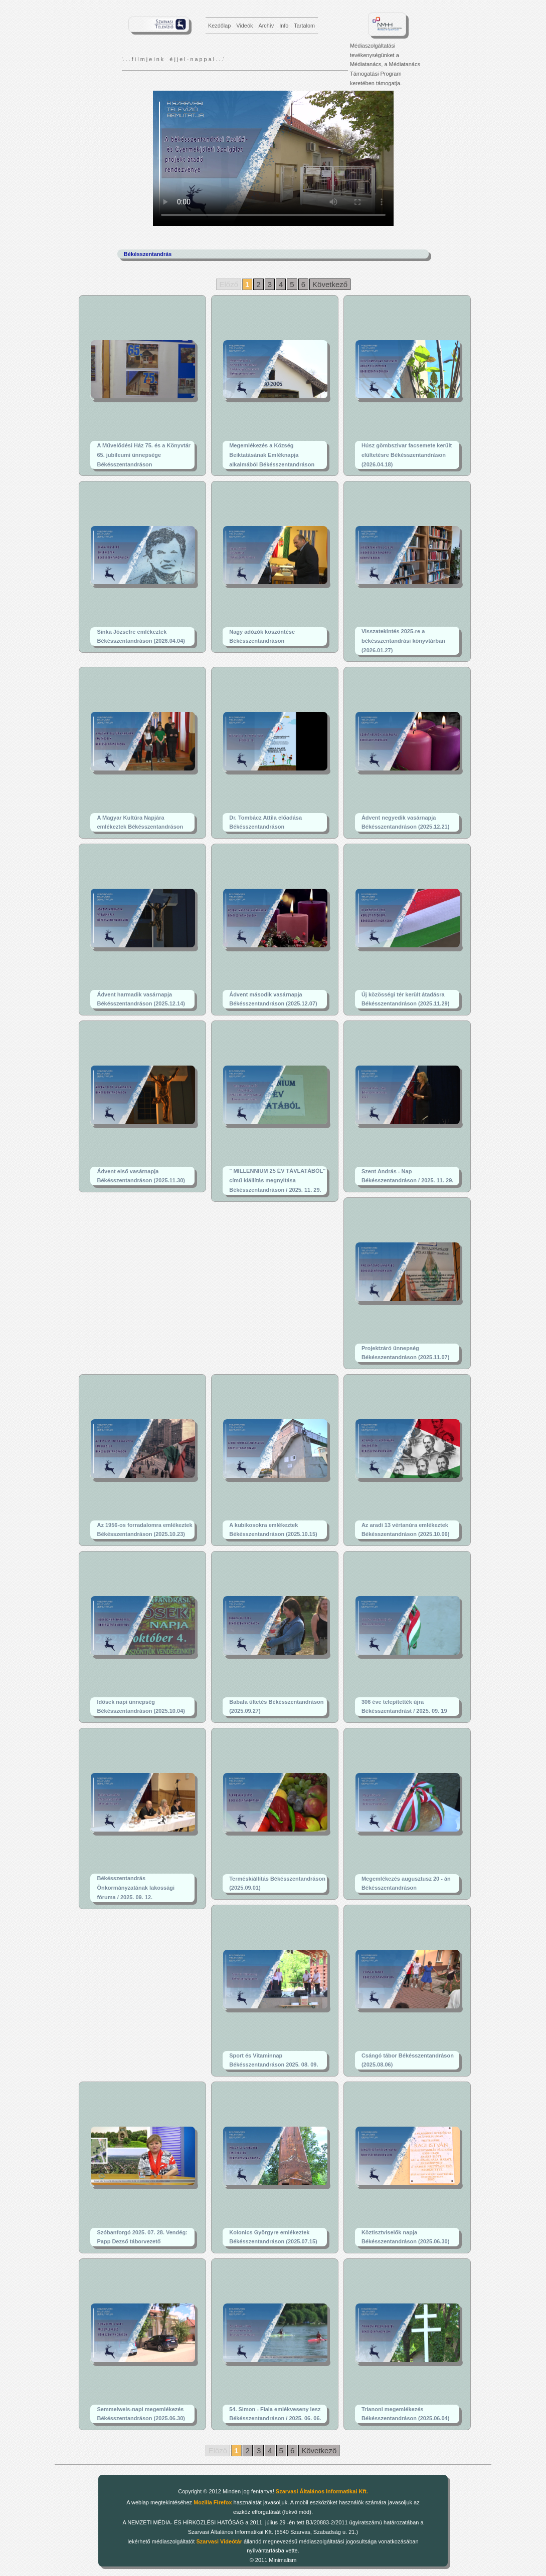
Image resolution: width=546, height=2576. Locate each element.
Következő (329, 284)
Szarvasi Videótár (219, 2541)
